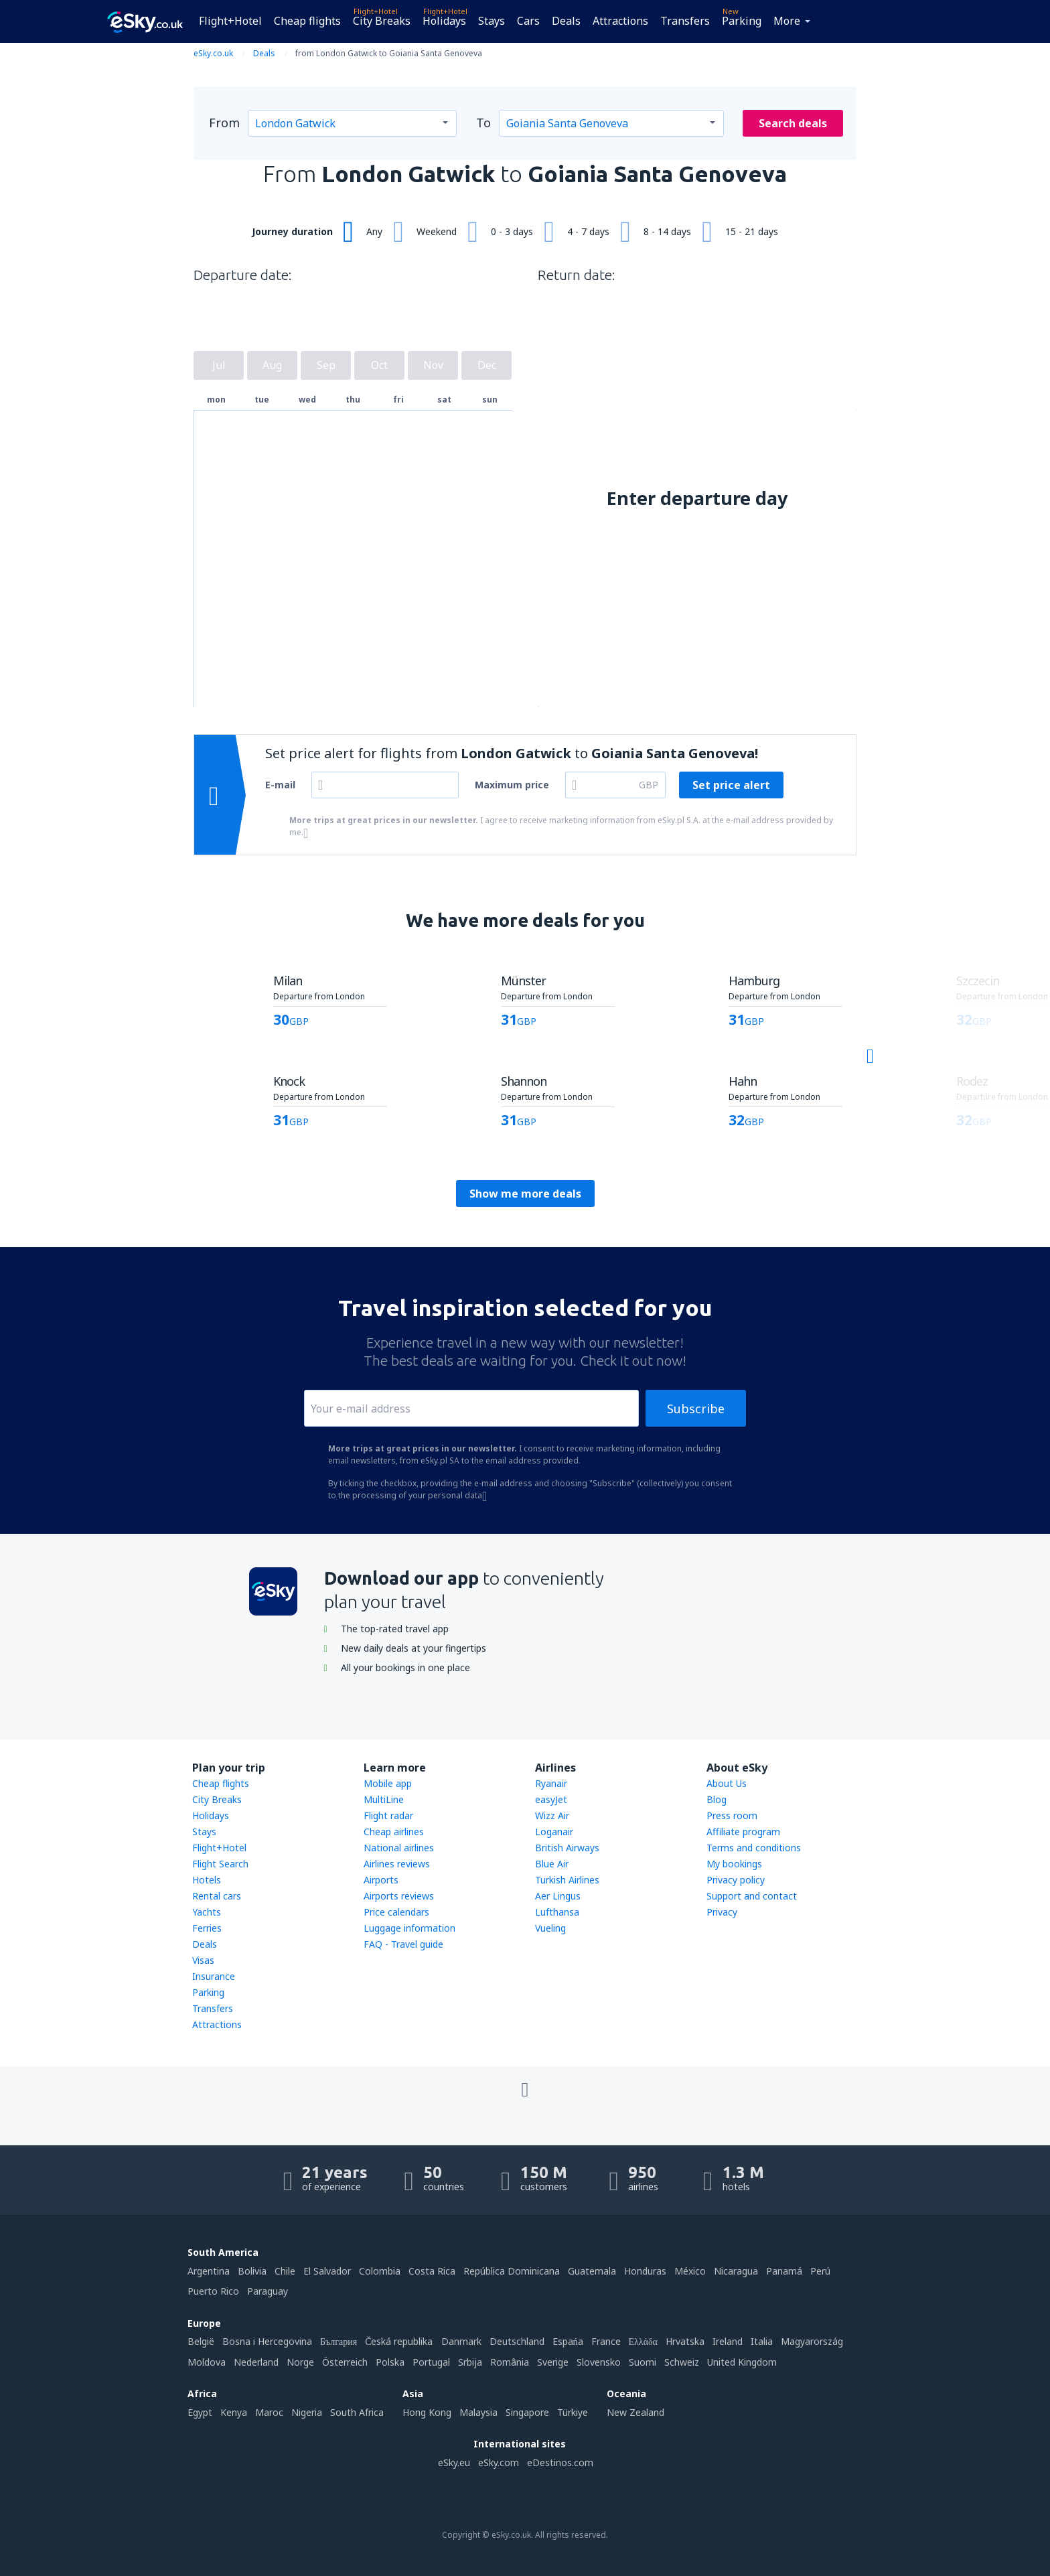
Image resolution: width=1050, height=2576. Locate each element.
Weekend (437, 231)
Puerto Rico (213, 2291)
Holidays (444, 20)
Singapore (527, 2412)
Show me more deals (525, 1193)
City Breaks (381, 20)
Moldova (207, 2362)
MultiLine (384, 1799)
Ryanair (551, 1783)
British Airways (567, 1847)
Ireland (727, 2341)
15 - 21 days (751, 231)
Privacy (721, 1912)
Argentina (209, 2271)
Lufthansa (557, 1912)
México (690, 2271)
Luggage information (409, 1928)
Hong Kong (426, 2412)
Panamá (784, 2271)
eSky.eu (454, 2462)
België (201, 2341)
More (786, 20)
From (224, 123)
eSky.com (498, 2462)
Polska (390, 2362)
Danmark (461, 2341)
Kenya (233, 2412)
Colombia (379, 2271)
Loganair (554, 1831)
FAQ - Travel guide (403, 1944)
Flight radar (388, 1815)
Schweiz (681, 2362)
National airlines (399, 1847)
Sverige (553, 2362)
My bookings (734, 1863)
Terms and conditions (753, 1847)
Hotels (206, 1879)
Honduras (645, 2271)
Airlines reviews (397, 1863)
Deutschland (517, 2341)
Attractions (620, 20)
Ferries (207, 1928)
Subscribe (696, 1409)
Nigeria (306, 2412)
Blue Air (552, 1863)
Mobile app (388, 1783)
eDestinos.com (560, 2462)
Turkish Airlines (567, 1879)
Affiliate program (743, 1831)
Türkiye (572, 2412)
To (483, 123)
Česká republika (399, 2341)
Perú (820, 2271)
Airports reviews (399, 1895)
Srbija (470, 2362)
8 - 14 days (667, 231)
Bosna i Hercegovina (267, 2341)
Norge (300, 2362)
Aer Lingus (558, 1895)
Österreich (345, 2362)
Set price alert (731, 785)
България (338, 2341)
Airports (381, 1879)
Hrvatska (685, 2341)
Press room (731, 1815)
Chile (285, 2271)
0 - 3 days (512, 231)
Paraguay (267, 2291)
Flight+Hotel (230, 20)
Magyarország (812, 2341)
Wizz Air (552, 1815)
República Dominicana (511, 2271)
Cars (528, 20)
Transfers (685, 20)
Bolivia (252, 2271)
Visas (203, 1960)
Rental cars (216, 1895)
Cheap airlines (394, 1831)
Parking (741, 20)
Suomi (642, 2362)
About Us (726, 1783)
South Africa (357, 2412)
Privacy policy (735, 1879)
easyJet (551, 1799)
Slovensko (599, 2362)
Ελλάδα (643, 2341)
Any (374, 231)
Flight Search (220, 1863)
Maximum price (512, 784)
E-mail (280, 784)
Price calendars (396, 1912)
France (606, 2341)
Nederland (256, 2362)
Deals (566, 20)
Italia (762, 2341)
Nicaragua (736, 2271)
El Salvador (327, 2271)
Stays (491, 20)
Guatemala (592, 2271)
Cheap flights (307, 20)
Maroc (269, 2412)
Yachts (206, 1912)
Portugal (431, 2362)
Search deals (793, 123)
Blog (716, 1799)
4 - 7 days (588, 231)
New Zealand (635, 2412)
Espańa (567, 2341)
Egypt (200, 2412)
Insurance (213, 1976)
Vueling (550, 1928)
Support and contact (751, 1895)
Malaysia (478, 2412)
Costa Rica (431, 2271)
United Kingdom (742, 2362)
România (509, 2362)
